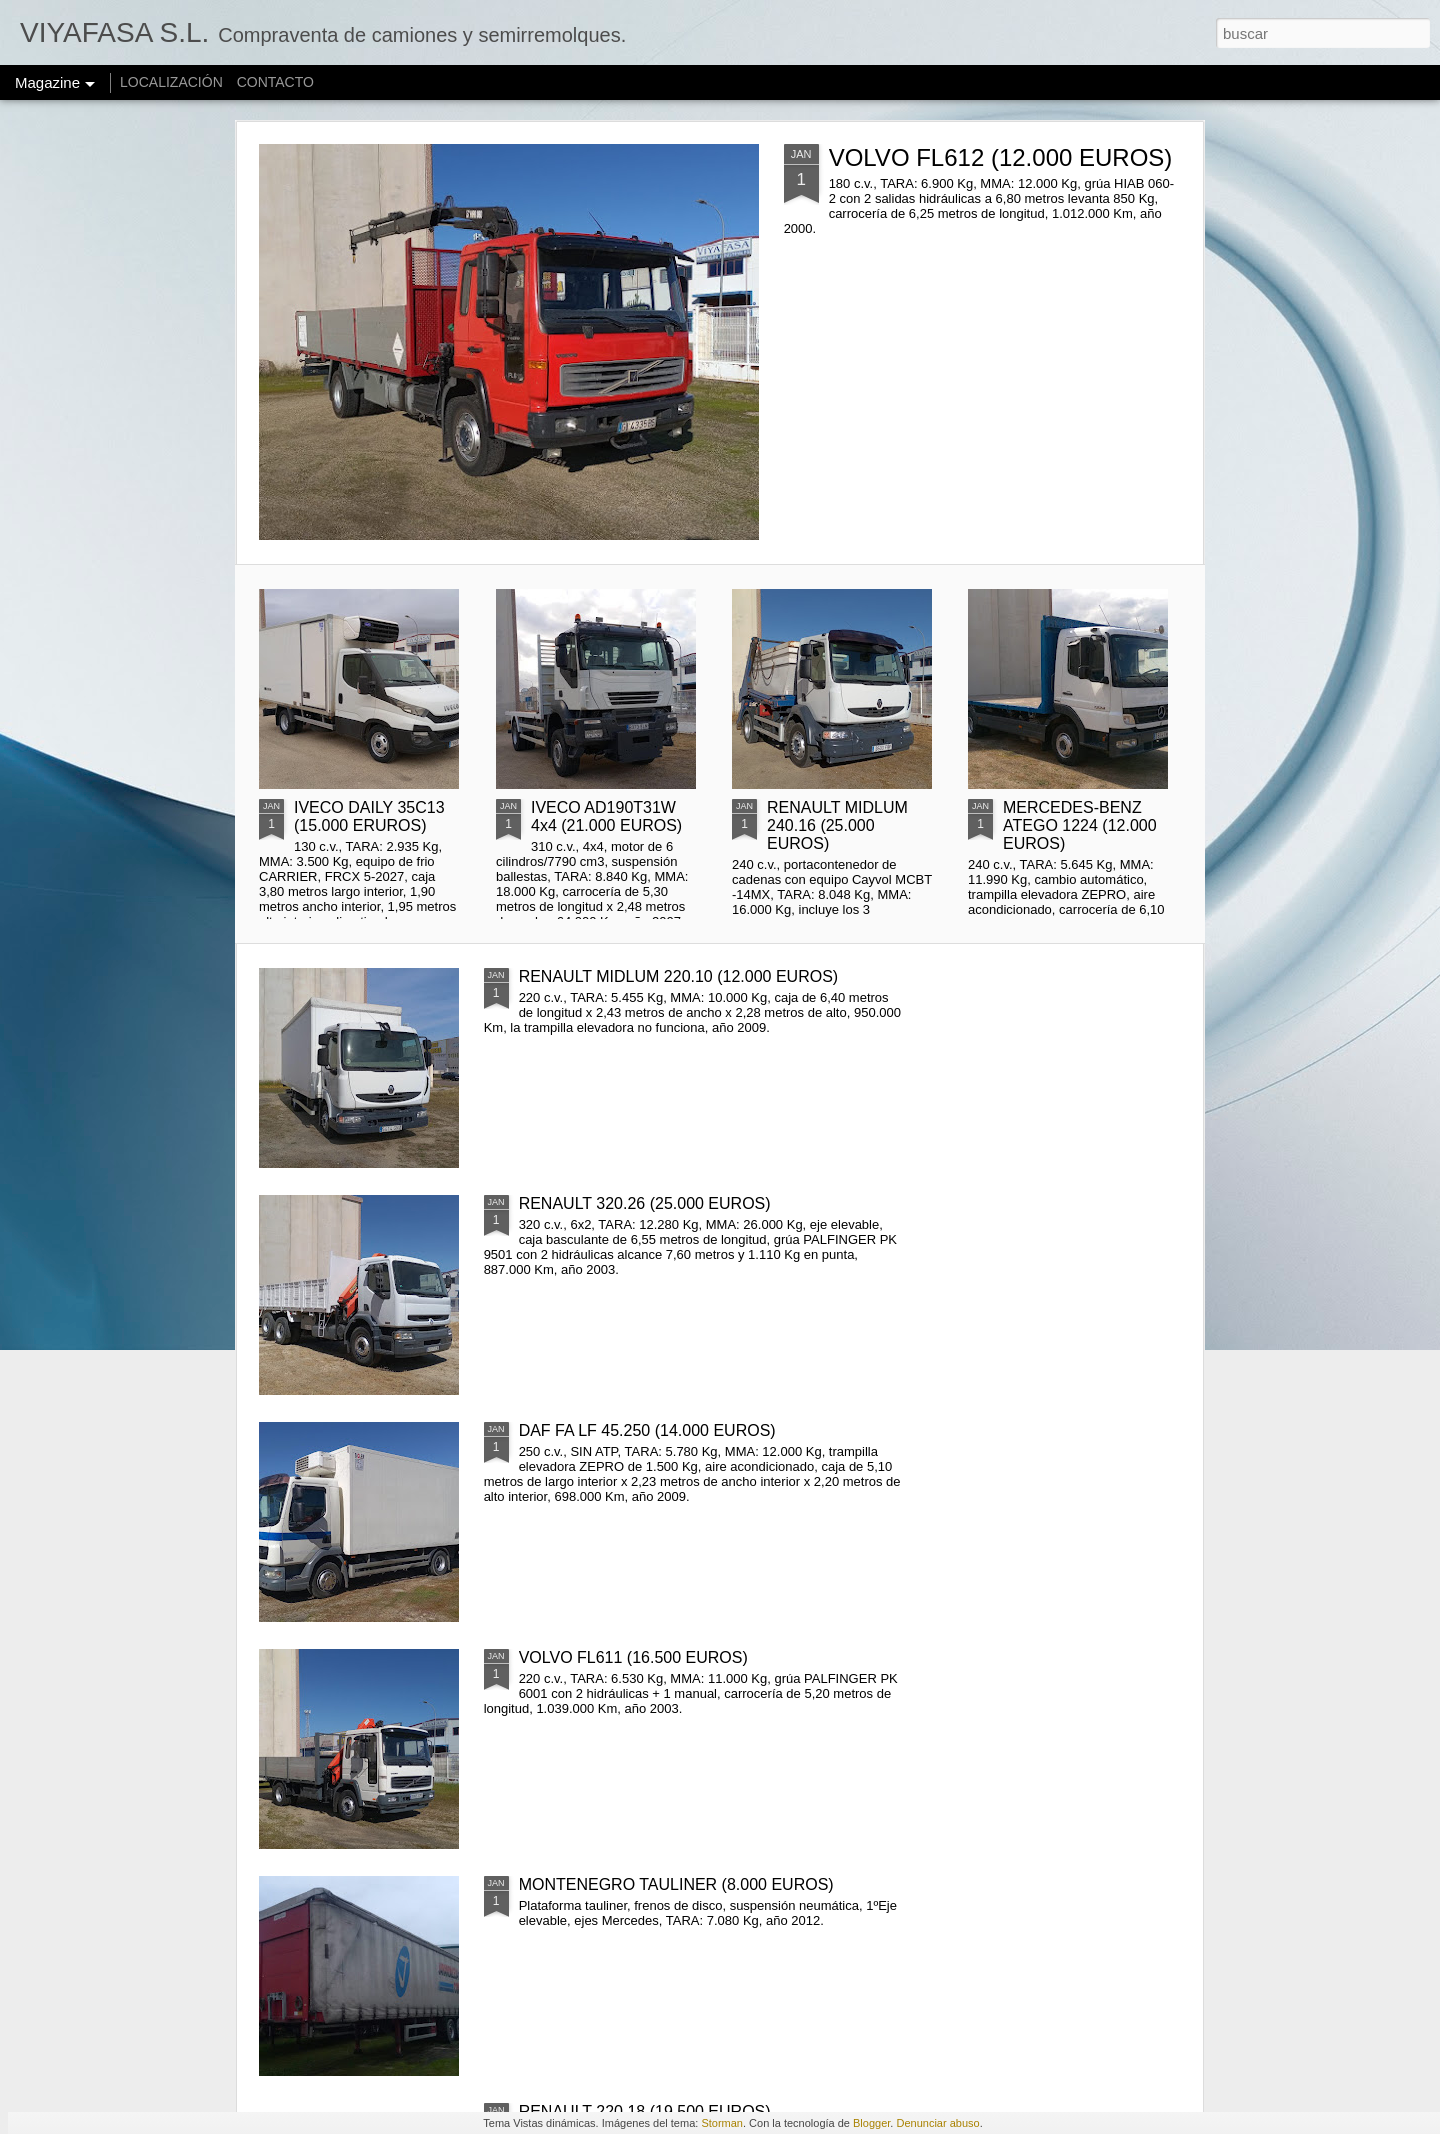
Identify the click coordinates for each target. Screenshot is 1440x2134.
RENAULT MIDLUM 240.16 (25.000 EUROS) (837, 825)
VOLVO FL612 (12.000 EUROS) (1001, 157)
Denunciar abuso (937, 2123)
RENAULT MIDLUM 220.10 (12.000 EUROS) (679, 976)
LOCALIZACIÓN (171, 82)
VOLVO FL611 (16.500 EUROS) (633, 1657)
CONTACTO (275, 82)
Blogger (871, 2123)
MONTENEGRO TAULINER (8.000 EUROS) (676, 1884)
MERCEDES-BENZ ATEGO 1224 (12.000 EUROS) (1080, 825)
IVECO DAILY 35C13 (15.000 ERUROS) (369, 816)
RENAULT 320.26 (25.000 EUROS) (645, 1203)
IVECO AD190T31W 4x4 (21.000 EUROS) (606, 816)
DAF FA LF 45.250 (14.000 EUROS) (647, 1430)
